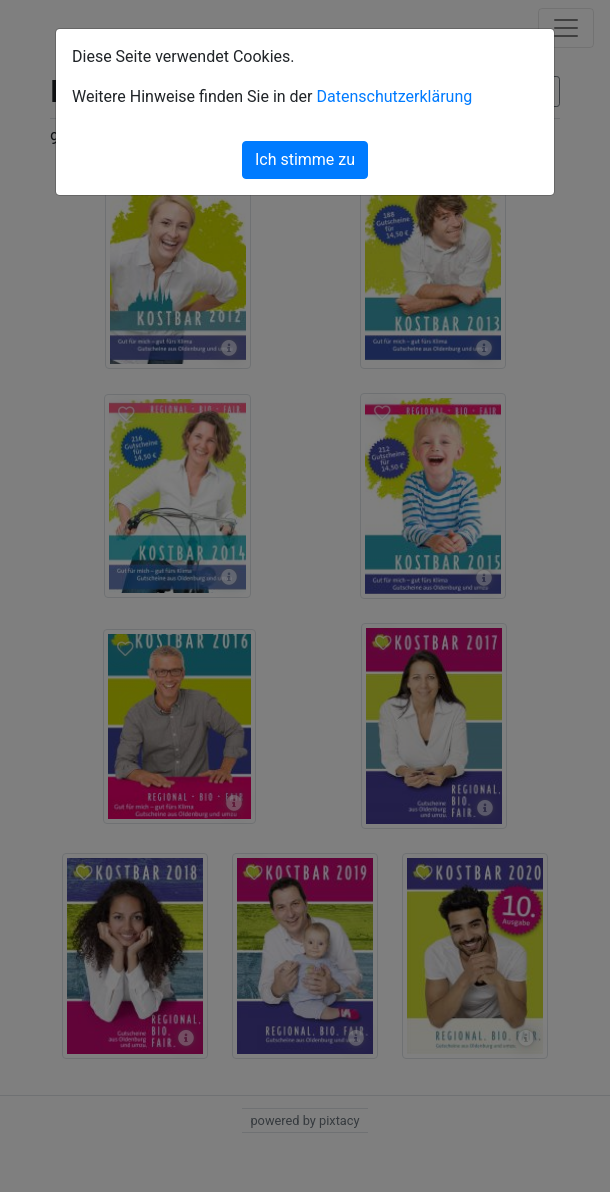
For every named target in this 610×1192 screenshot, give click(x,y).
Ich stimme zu (305, 159)
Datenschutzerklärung (394, 96)
